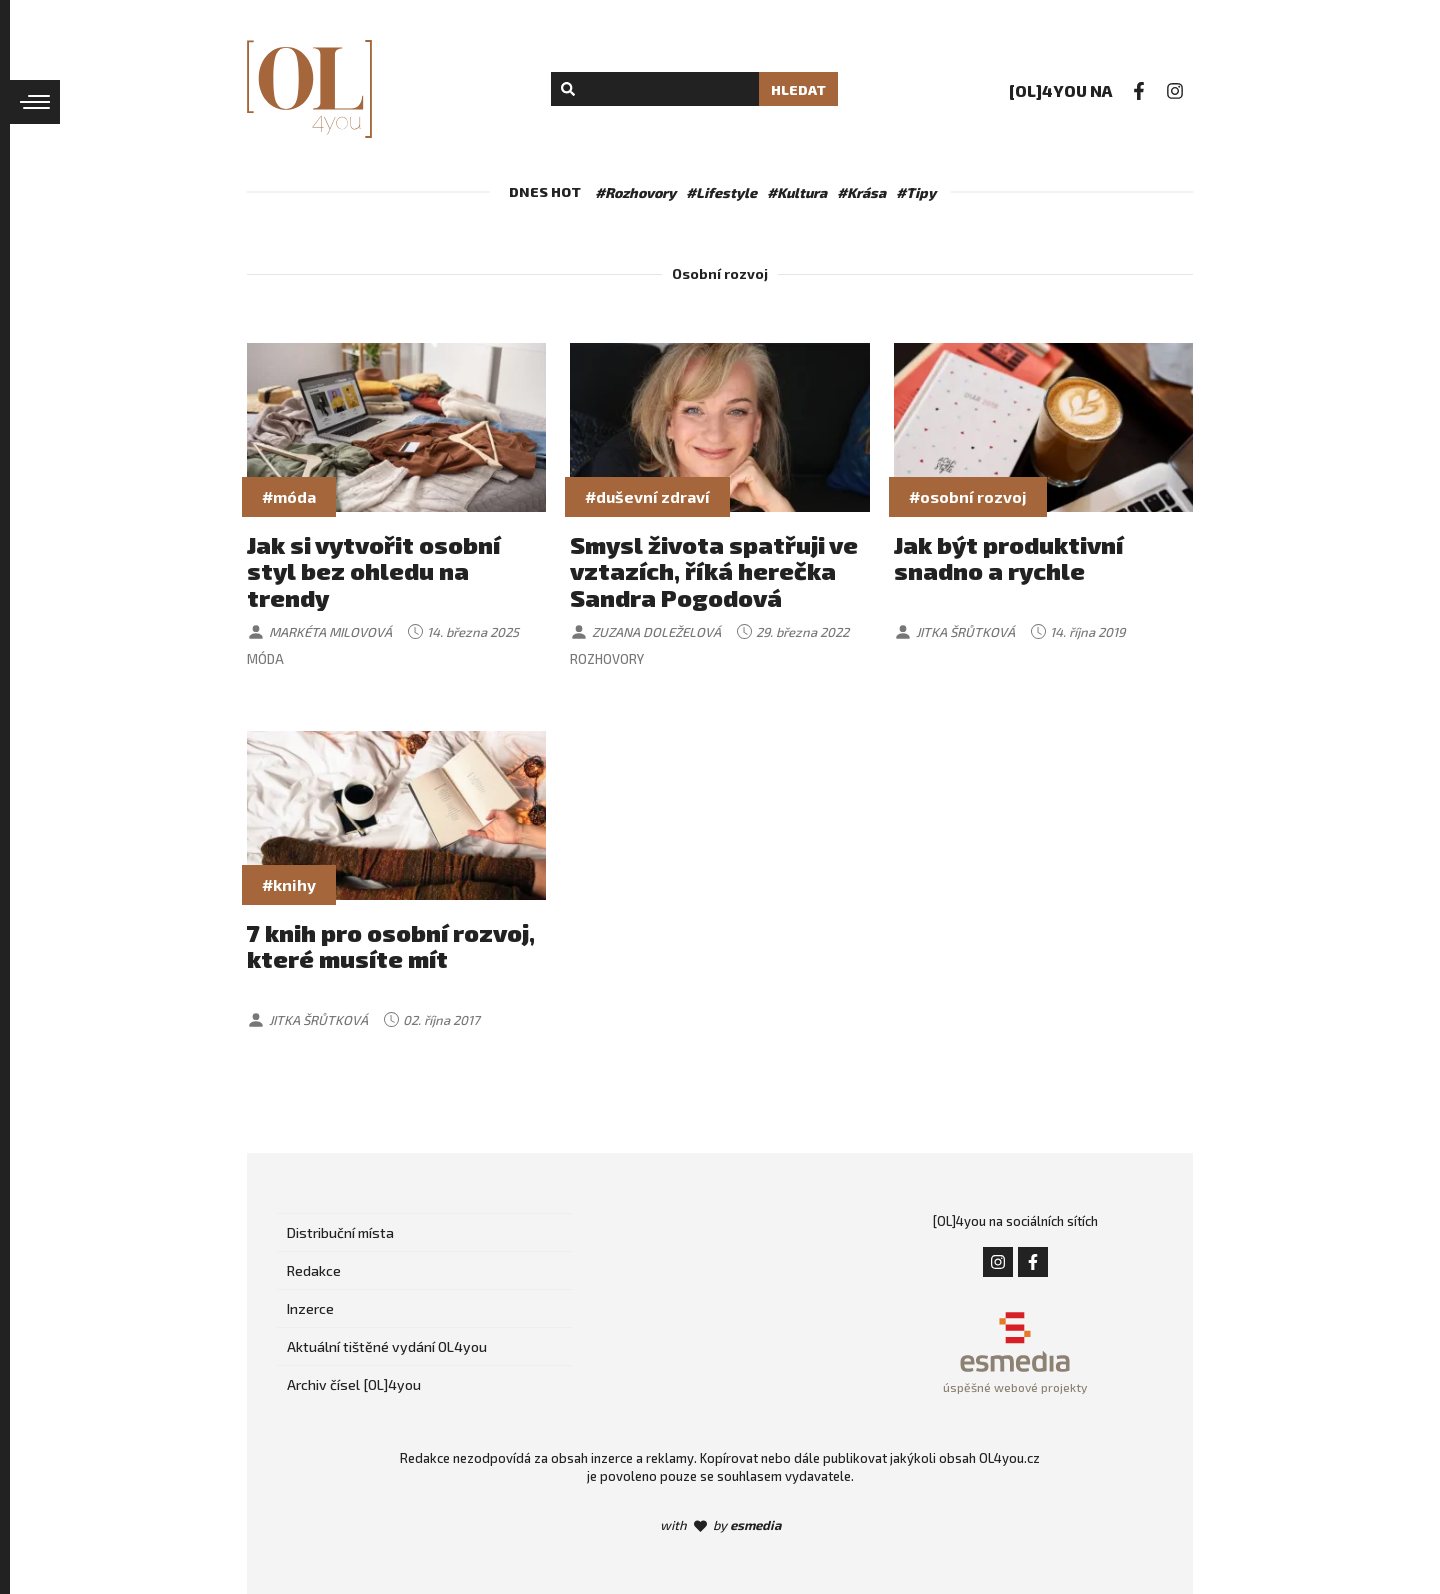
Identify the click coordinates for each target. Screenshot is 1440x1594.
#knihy (289, 884)
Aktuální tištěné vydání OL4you (387, 1346)
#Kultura (797, 192)
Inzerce (310, 1308)
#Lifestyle (721, 192)
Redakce (314, 1270)
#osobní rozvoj (968, 496)
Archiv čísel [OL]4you (354, 1384)
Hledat (798, 89)
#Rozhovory (635, 192)
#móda (289, 496)
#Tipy (916, 192)
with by (720, 1525)
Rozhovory (607, 659)
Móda (265, 659)
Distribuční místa (340, 1232)
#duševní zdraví (647, 496)
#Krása (861, 192)
